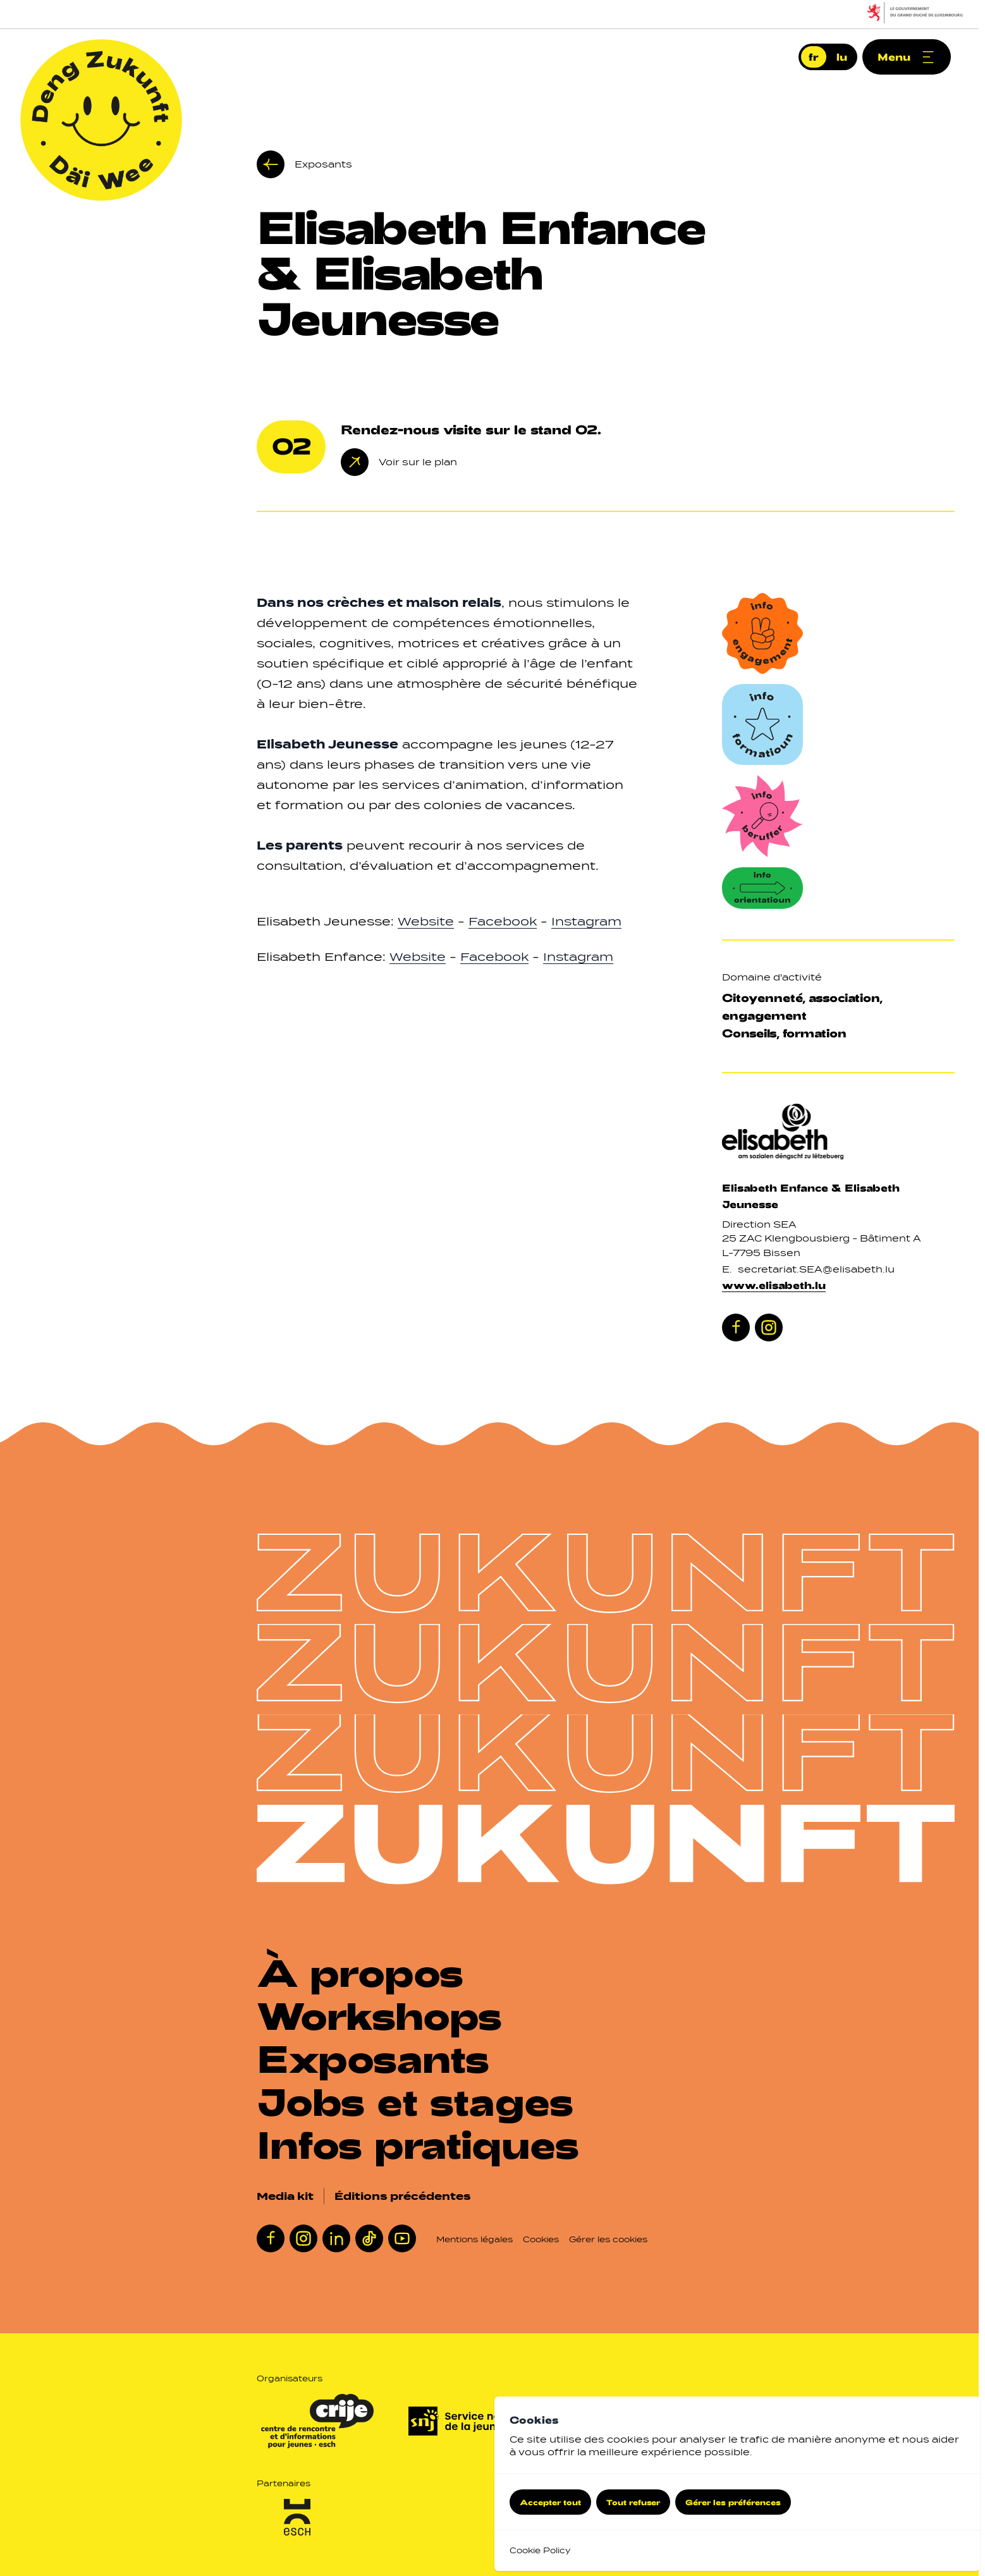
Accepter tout (550, 2502)
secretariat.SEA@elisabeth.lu (816, 1269)
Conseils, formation (784, 1033)
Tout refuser (633, 2502)
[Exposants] (381, 2058)
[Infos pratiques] (426, 2144)
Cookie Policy (540, 2550)
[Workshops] (387, 2015)
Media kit (285, 2196)
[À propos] (368, 1972)
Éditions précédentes (402, 2196)
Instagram (586, 921)
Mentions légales (474, 2239)
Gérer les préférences (733, 2502)
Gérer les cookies (608, 2239)
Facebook (502, 921)
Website (426, 921)
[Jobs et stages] (423, 2101)
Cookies (541, 2239)
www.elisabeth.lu (774, 1285)
